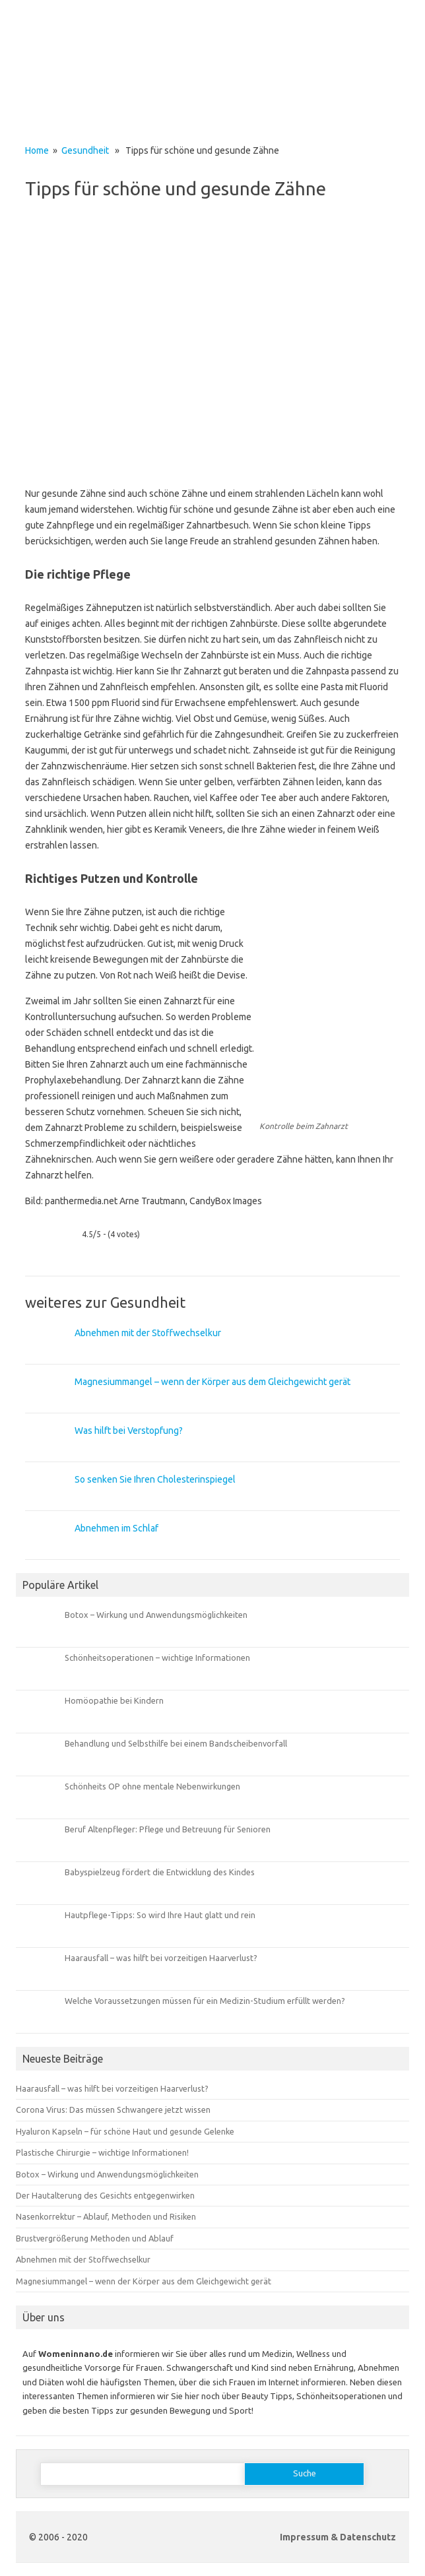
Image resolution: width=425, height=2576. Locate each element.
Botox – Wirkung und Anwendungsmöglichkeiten (156, 1614)
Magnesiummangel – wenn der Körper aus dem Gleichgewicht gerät (212, 1381)
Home (37, 150)
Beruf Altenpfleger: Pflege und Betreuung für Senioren (168, 1829)
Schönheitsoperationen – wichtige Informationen (157, 1657)
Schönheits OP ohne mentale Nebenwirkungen (152, 1786)
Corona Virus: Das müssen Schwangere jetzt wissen (113, 2109)
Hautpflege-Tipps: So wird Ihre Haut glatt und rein (160, 1914)
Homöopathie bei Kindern (114, 1700)
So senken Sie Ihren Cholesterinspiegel (155, 1479)
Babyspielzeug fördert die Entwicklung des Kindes (160, 1872)
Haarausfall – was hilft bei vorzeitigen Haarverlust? (161, 1957)
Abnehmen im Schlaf (116, 1528)
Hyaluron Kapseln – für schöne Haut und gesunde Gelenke (125, 2131)
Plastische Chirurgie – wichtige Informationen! (102, 2152)
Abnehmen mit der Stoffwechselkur (148, 1333)
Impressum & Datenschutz (338, 2537)
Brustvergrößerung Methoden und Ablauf (95, 2238)
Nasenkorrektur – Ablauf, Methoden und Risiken (106, 2216)
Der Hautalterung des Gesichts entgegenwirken (105, 2195)
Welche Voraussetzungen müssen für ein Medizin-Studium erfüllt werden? (205, 2000)
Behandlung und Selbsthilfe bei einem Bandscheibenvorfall (176, 1743)
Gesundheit (85, 150)
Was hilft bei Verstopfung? (129, 1430)
